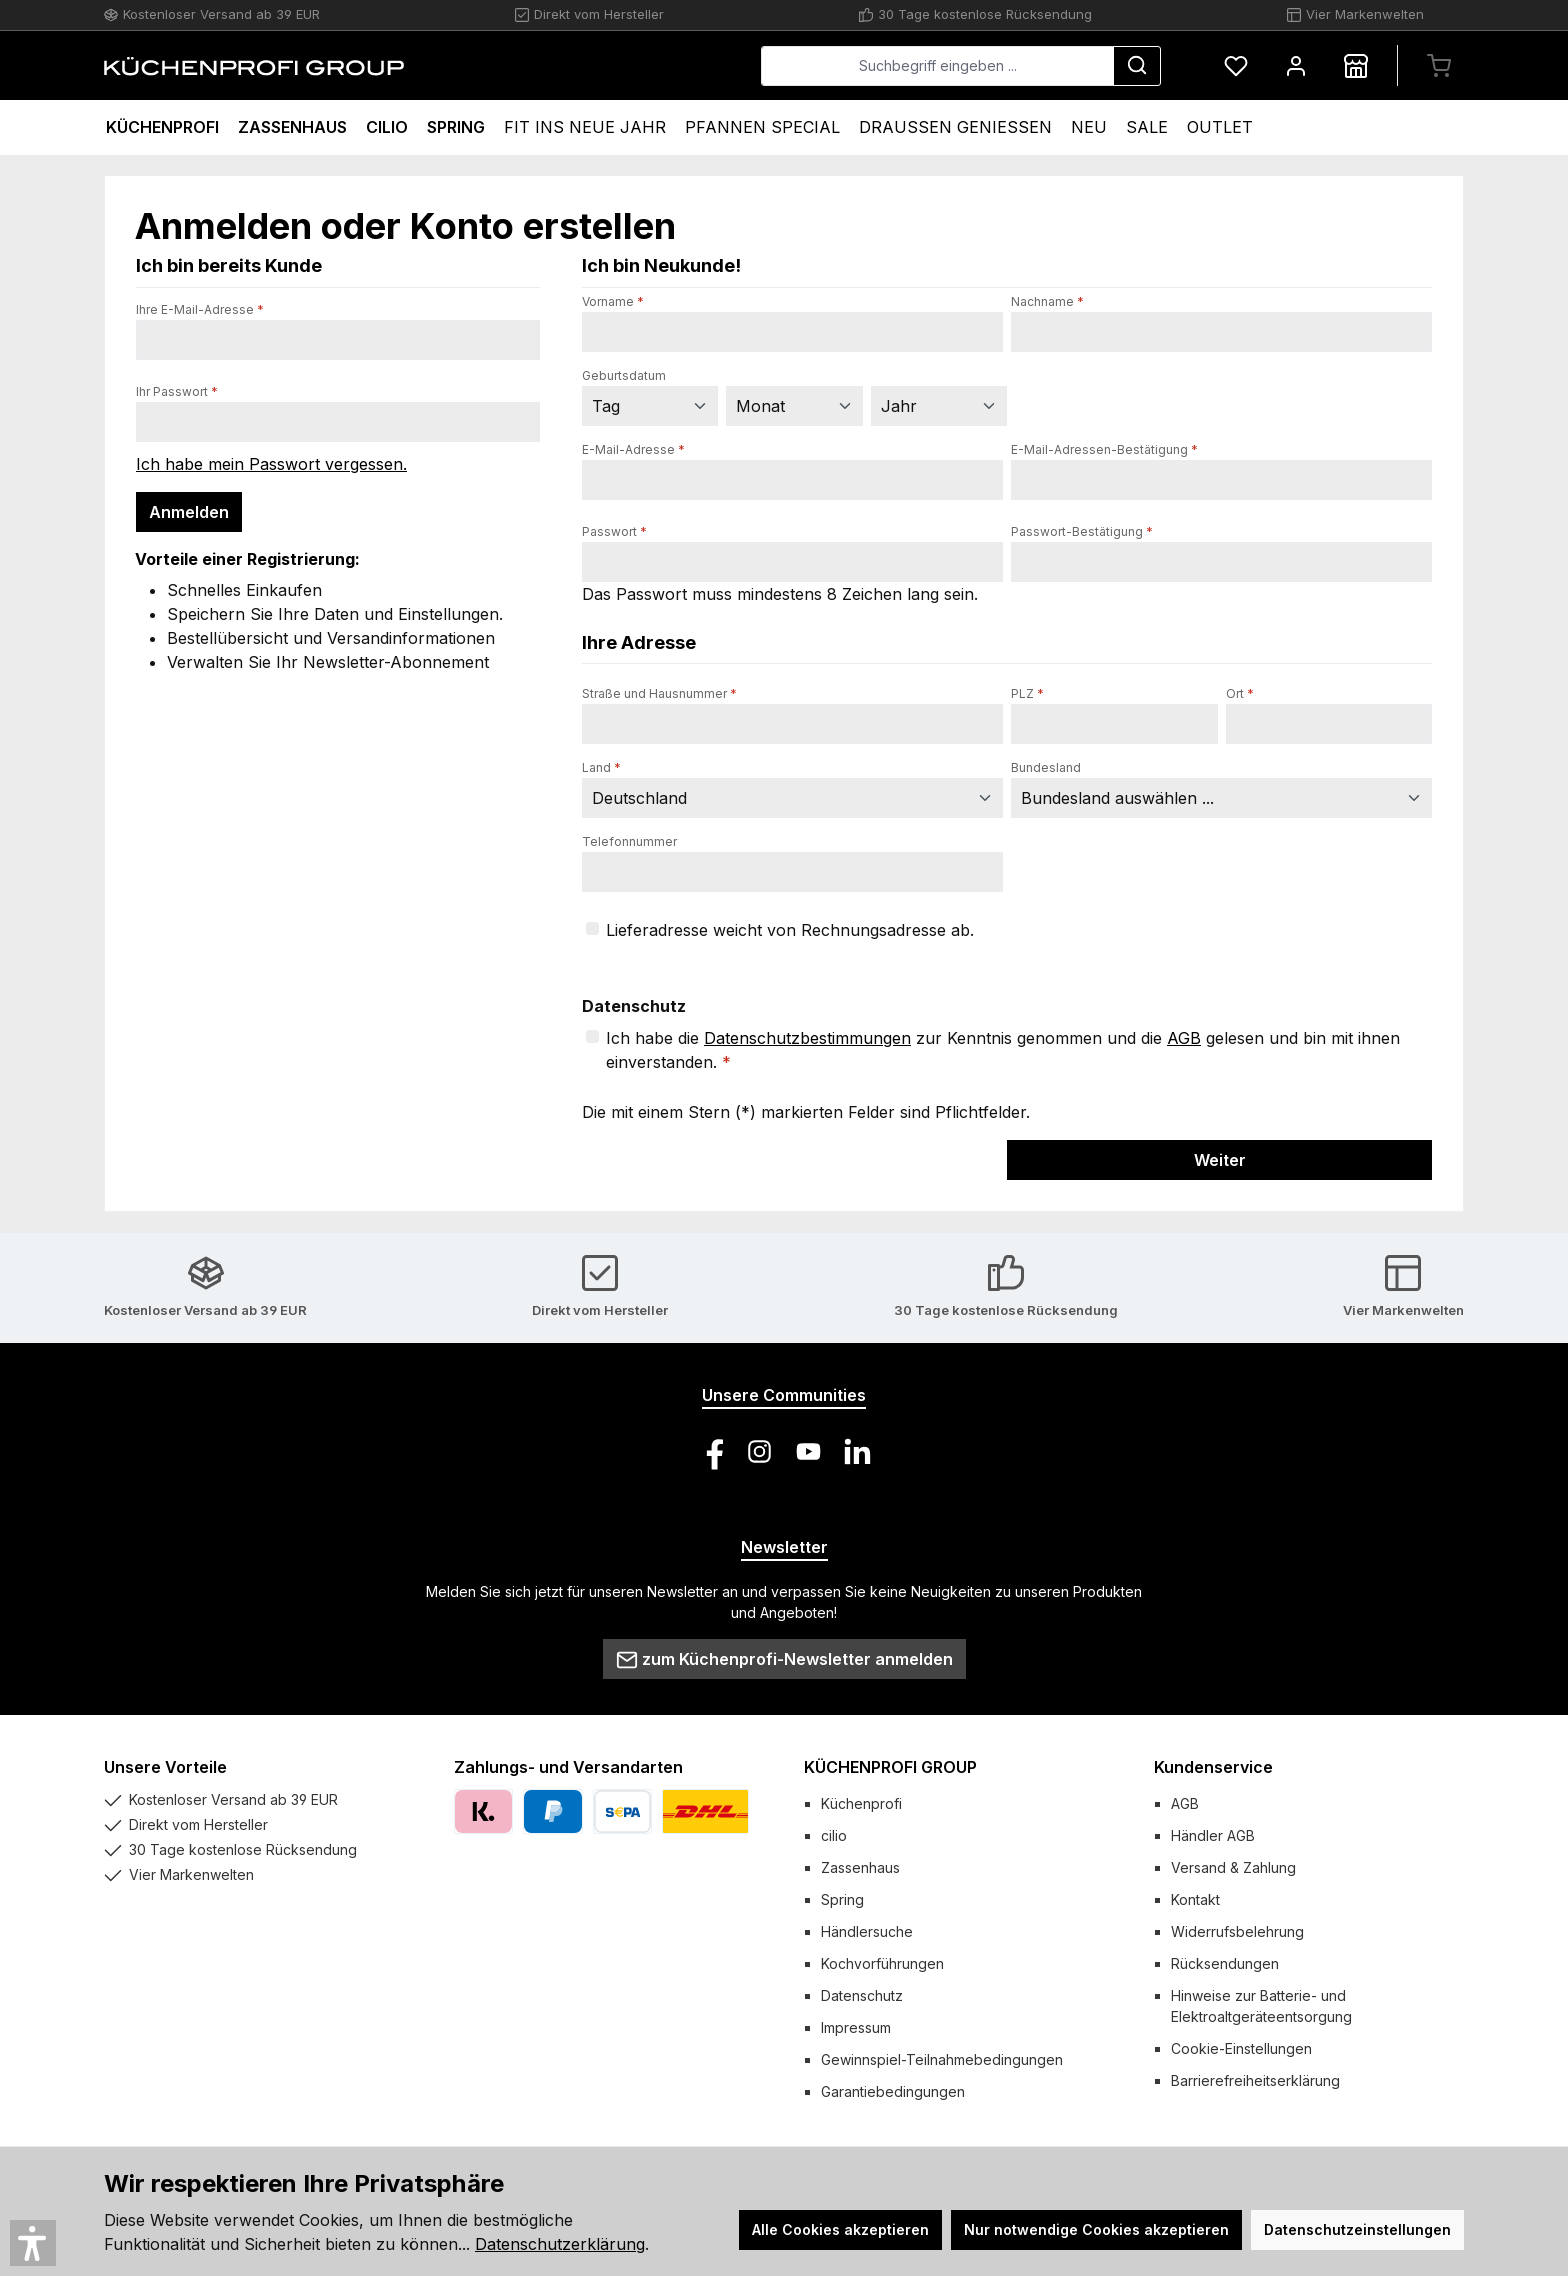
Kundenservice (1213, 1767)
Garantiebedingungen (893, 2091)
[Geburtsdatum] (650, 406)
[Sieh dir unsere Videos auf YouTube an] (808, 1451)
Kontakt (1195, 1899)
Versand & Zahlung (1233, 1867)
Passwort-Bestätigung (1082, 531)
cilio (834, 1835)
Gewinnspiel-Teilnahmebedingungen (942, 2059)
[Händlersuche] (1356, 65)
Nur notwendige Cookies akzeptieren (1096, 2229)
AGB (1184, 1038)
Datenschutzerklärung (560, 2244)
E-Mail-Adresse (633, 449)
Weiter (1220, 1160)
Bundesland (1046, 767)
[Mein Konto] (1296, 65)
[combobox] (937, 66)
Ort (1240, 693)
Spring (842, 1899)
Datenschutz (862, 1995)
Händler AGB (1213, 1835)
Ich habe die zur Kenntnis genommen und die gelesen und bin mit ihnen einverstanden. (1003, 1049)
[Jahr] (939, 406)
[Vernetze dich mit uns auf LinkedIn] (857, 1451)
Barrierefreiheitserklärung (1255, 2080)
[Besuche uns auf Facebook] (710, 1451)
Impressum (856, 2027)
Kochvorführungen (882, 1963)
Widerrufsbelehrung (1237, 1931)
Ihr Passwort (177, 391)
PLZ (1027, 693)
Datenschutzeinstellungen (1357, 2229)
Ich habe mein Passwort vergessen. (271, 464)
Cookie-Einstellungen (1241, 2048)
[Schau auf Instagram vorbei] (759, 1451)
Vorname (613, 301)
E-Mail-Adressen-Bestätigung (1104, 449)
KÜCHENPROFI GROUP (890, 1767)
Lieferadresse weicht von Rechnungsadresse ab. (790, 930)
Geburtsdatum (624, 375)
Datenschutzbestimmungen (807, 1038)
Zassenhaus (860, 1867)
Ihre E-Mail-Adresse (200, 309)
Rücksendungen (1225, 1963)
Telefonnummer (629, 841)
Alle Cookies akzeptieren (840, 2229)
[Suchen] (1137, 66)
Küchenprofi (861, 1803)
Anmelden (189, 512)
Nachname (1047, 301)
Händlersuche (867, 1931)
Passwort (614, 531)
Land (601, 767)
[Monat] (794, 406)
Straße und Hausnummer (659, 693)
